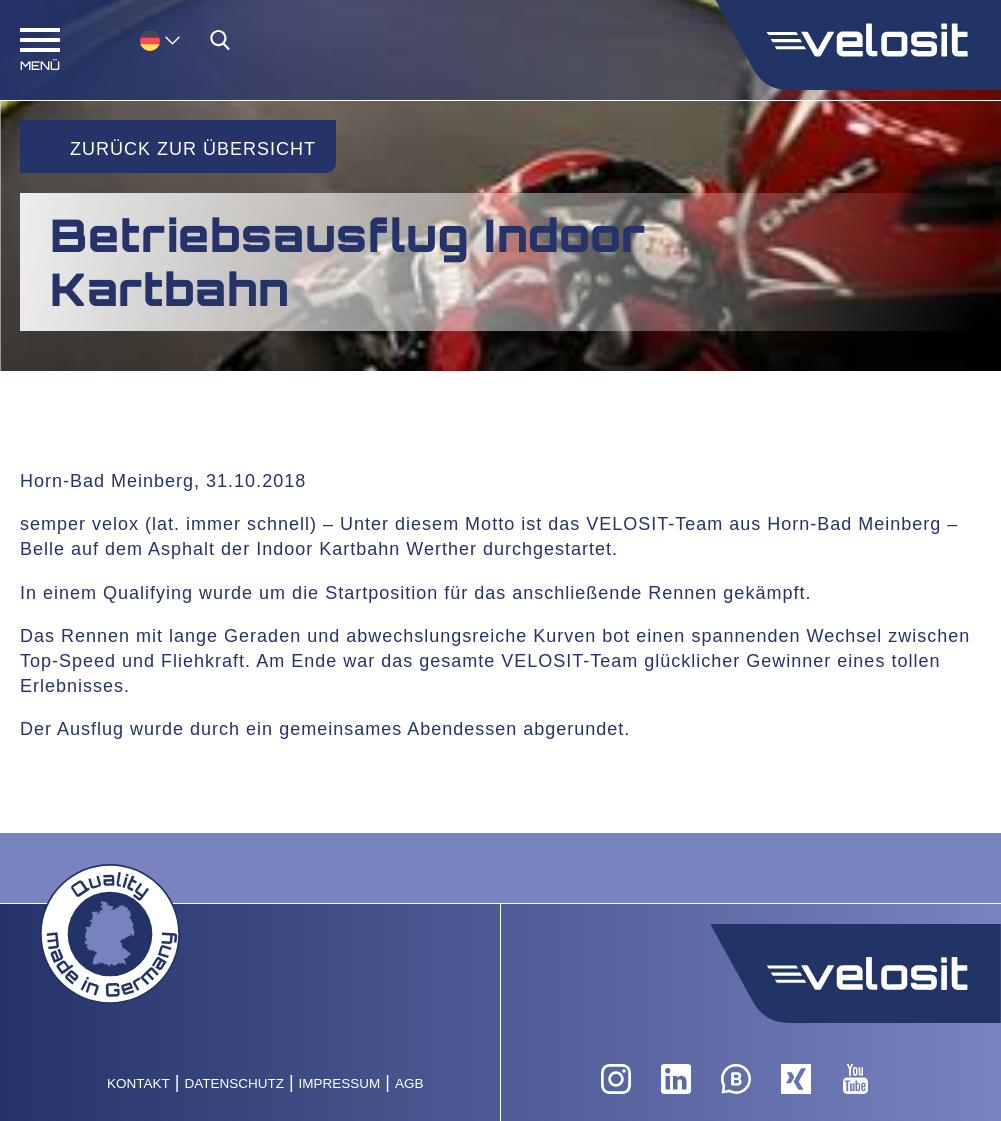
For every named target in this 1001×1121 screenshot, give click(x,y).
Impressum (340, 1083)
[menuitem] (160, 39)
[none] (140, 39)
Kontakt (138, 1083)
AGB (409, 1083)
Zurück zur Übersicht (193, 149)
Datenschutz (234, 1083)
